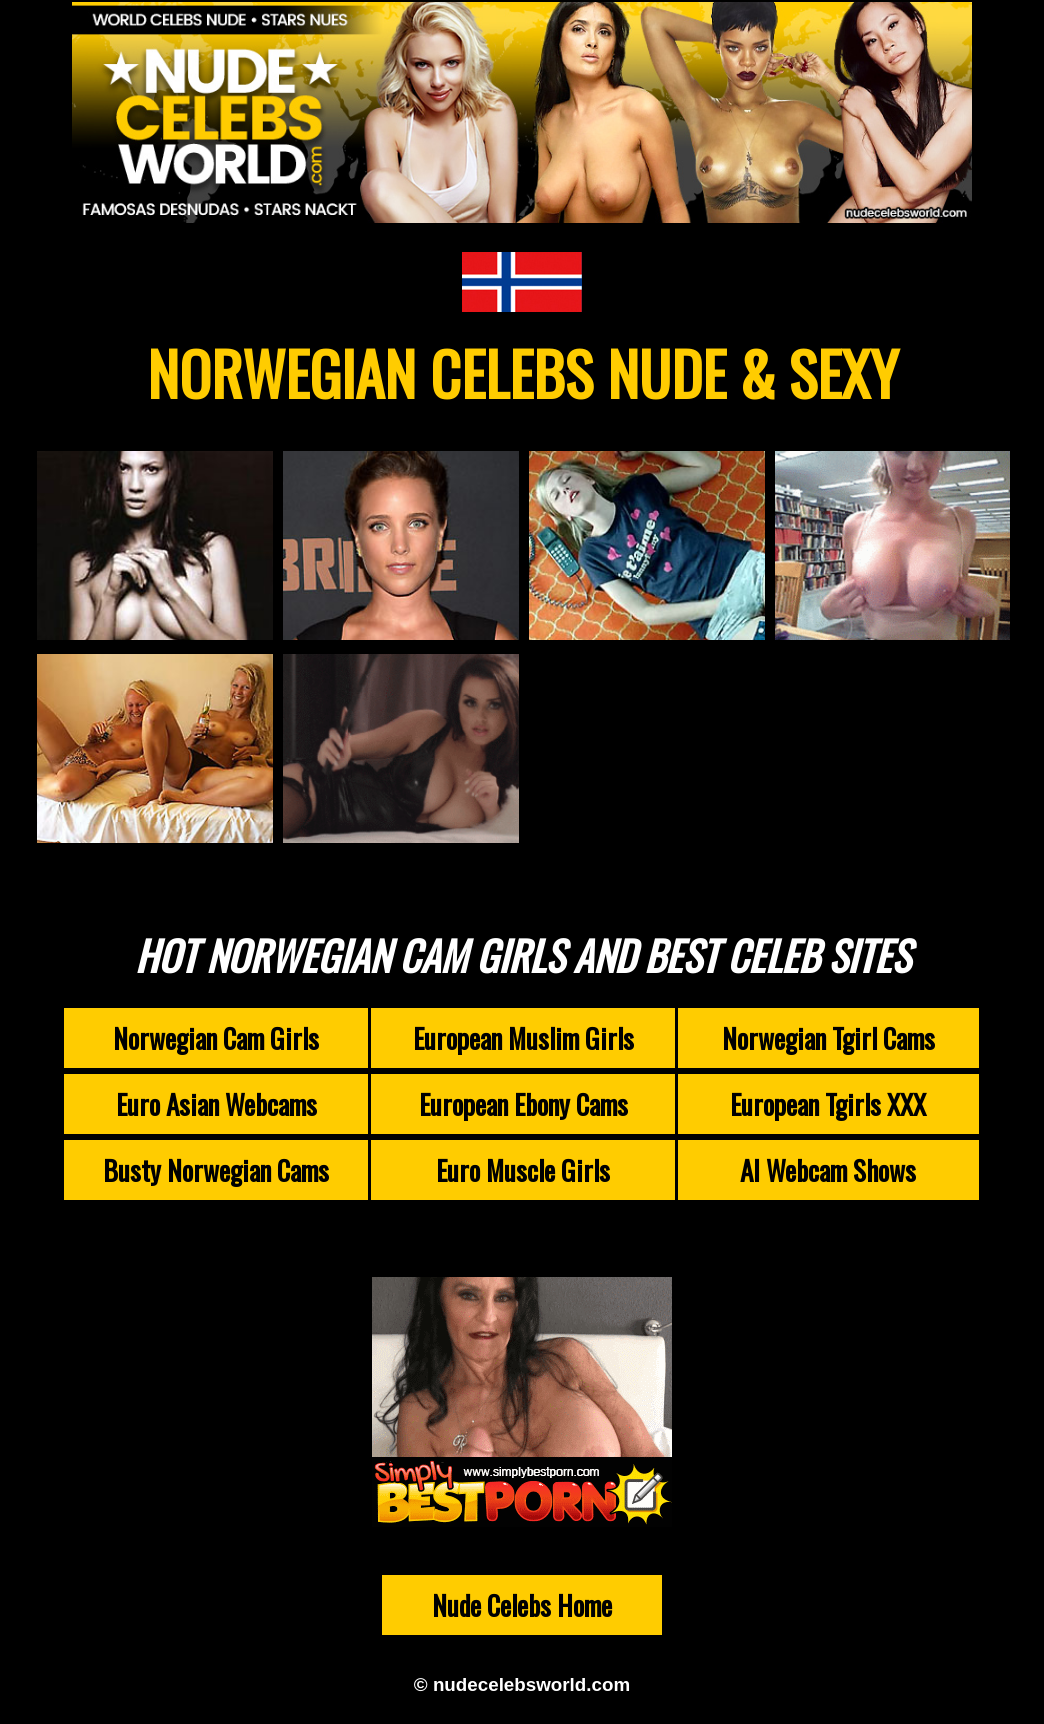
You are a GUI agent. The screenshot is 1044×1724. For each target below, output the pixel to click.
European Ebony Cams (523, 1104)
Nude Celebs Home (522, 1605)
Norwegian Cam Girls (216, 1038)
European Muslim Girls (523, 1038)
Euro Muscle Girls (523, 1170)
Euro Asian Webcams (216, 1104)
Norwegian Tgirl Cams (828, 1038)
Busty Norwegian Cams (216, 1170)
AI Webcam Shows (828, 1170)
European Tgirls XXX (828, 1104)
